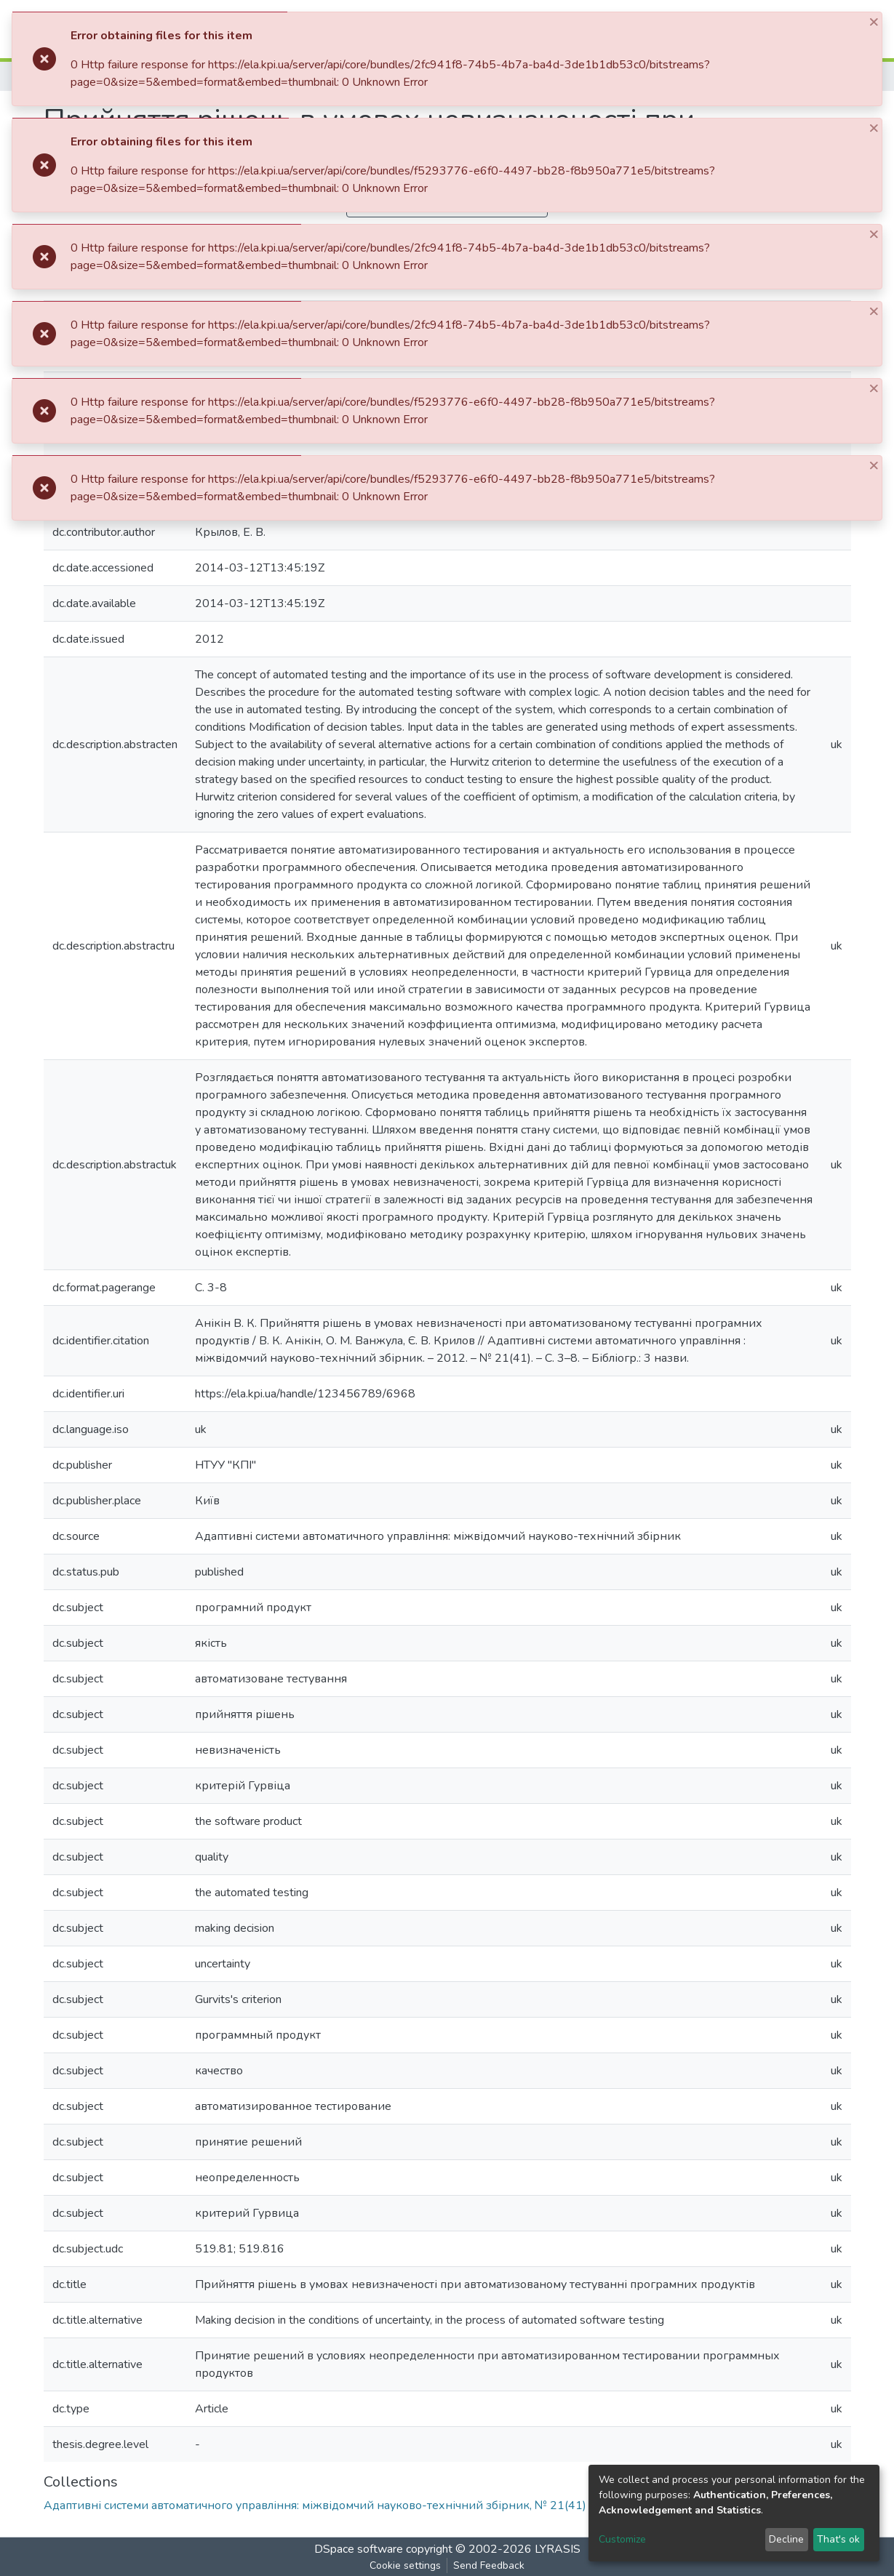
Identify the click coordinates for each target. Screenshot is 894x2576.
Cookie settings (405, 2565)
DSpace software (358, 2549)
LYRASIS (557, 2549)
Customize (622, 2539)
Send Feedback (488, 2565)
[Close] (875, 21)
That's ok (838, 2539)
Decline (786, 2539)
